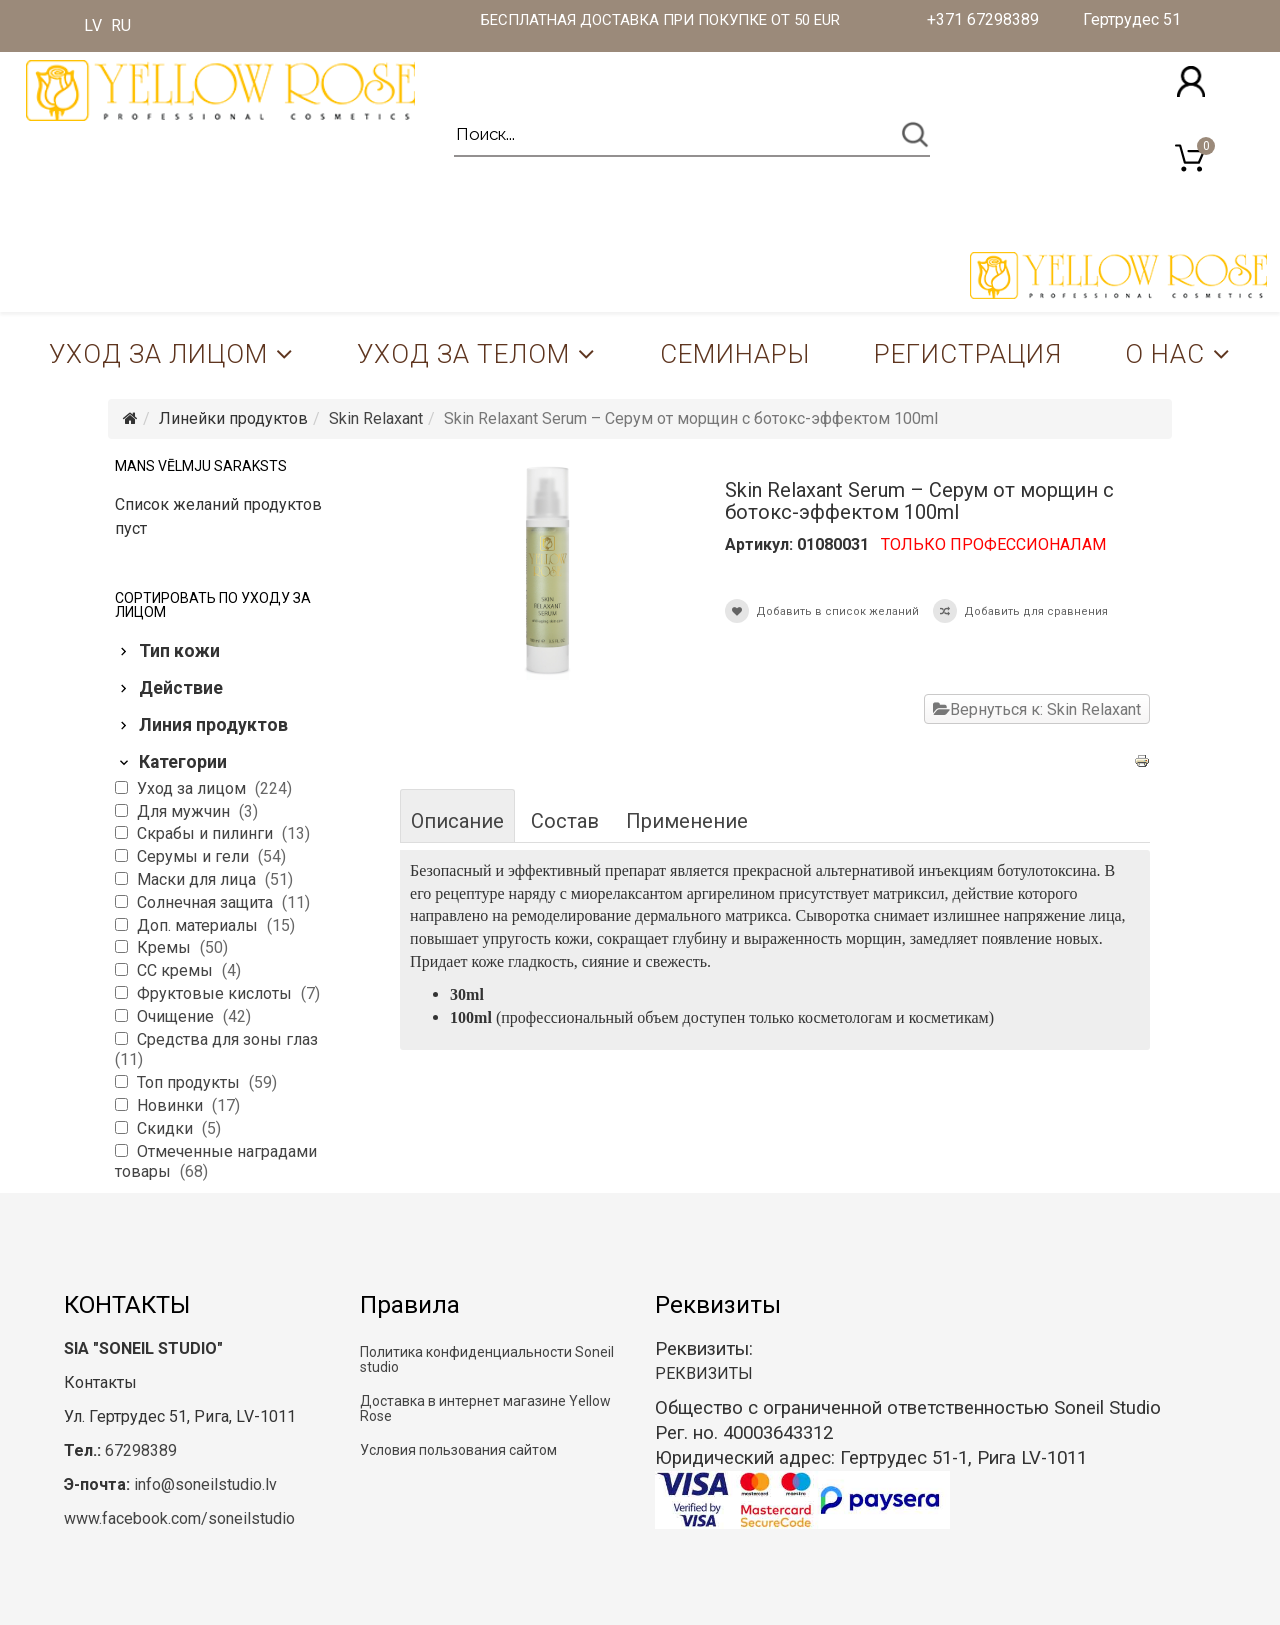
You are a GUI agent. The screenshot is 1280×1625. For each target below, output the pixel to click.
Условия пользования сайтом (458, 1450)
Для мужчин (185, 811)
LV (93, 25)
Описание (457, 821)
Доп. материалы (199, 925)
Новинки (172, 1105)
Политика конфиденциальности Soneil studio (487, 1359)
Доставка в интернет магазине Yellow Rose (485, 1408)
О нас (1165, 354)
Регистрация (968, 354)
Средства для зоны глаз (227, 1039)
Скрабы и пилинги (207, 833)
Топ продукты (190, 1082)
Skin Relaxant (376, 418)
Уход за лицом (158, 354)
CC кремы (177, 970)
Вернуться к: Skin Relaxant (1037, 709)
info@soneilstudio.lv (205, 1484)
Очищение (177, 1016)
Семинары (735, 354)
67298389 (141, 1450)
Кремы (166, 947)
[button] (1191, 81)
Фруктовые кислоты (216, 993)
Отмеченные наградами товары (216, 1162)
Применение (687, 821)
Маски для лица (198, 879)
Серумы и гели (195, 856)
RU (121, 25)
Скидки (167, 1128)
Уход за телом (463, 354)
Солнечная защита (207, 902)
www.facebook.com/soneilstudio (179, 1518)
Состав (565, 821)
